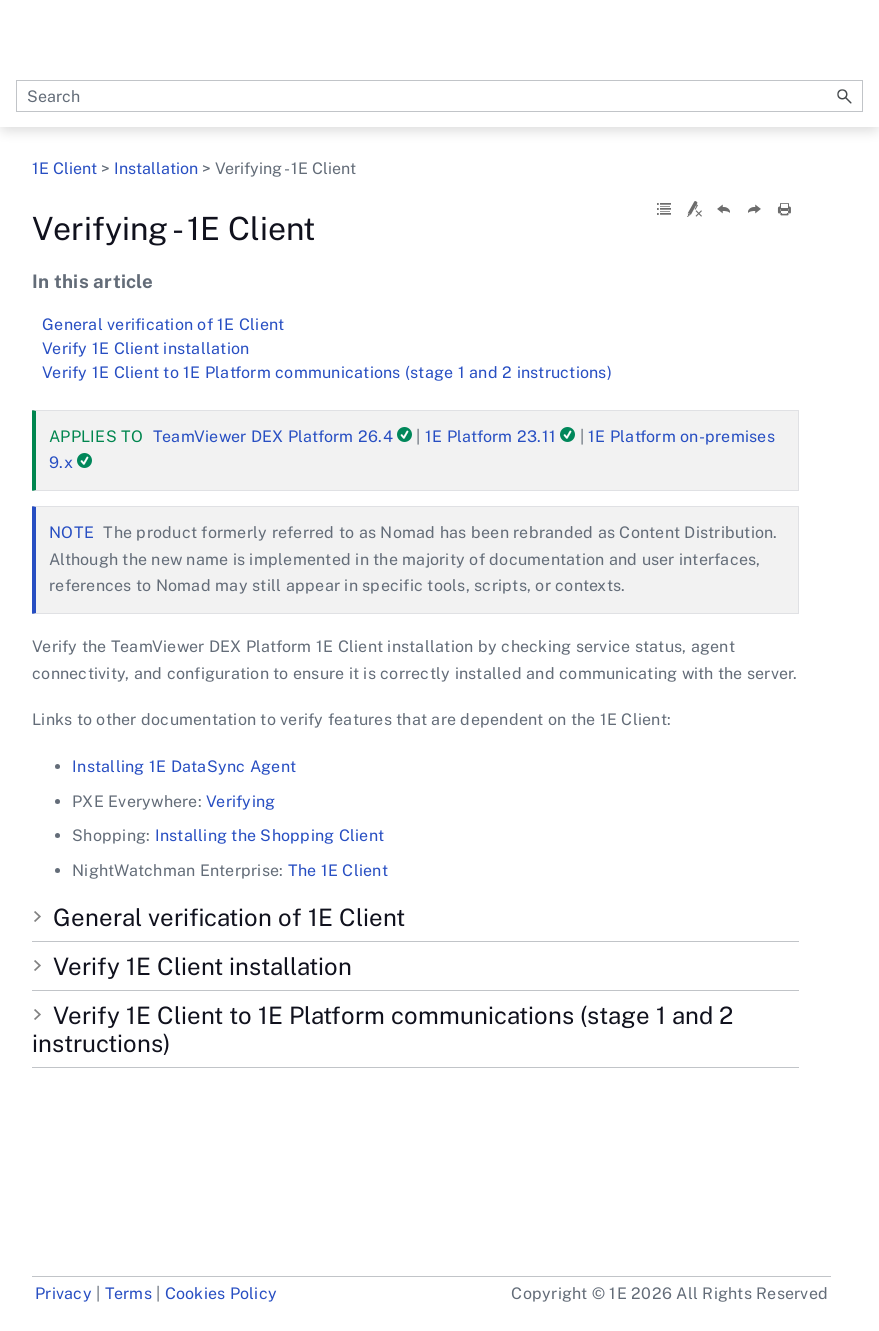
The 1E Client (338, 870)
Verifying (240, 801)
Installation (156, 168)
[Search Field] (439, 96)
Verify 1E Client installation (145, 348)
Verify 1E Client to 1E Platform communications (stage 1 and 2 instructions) (327, 372)
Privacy (63, 1293)
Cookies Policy (221, 1293)
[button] (845, 96)
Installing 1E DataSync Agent (184, 766)
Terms (128, 1293)
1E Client (66, 168)
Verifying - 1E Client (415, 309)
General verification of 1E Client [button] (221, 917)
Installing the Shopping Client (270, 835)
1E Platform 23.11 (490, 436)
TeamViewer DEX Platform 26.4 (273, 436)
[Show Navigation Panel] (852, 40)
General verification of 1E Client (163, 324)
